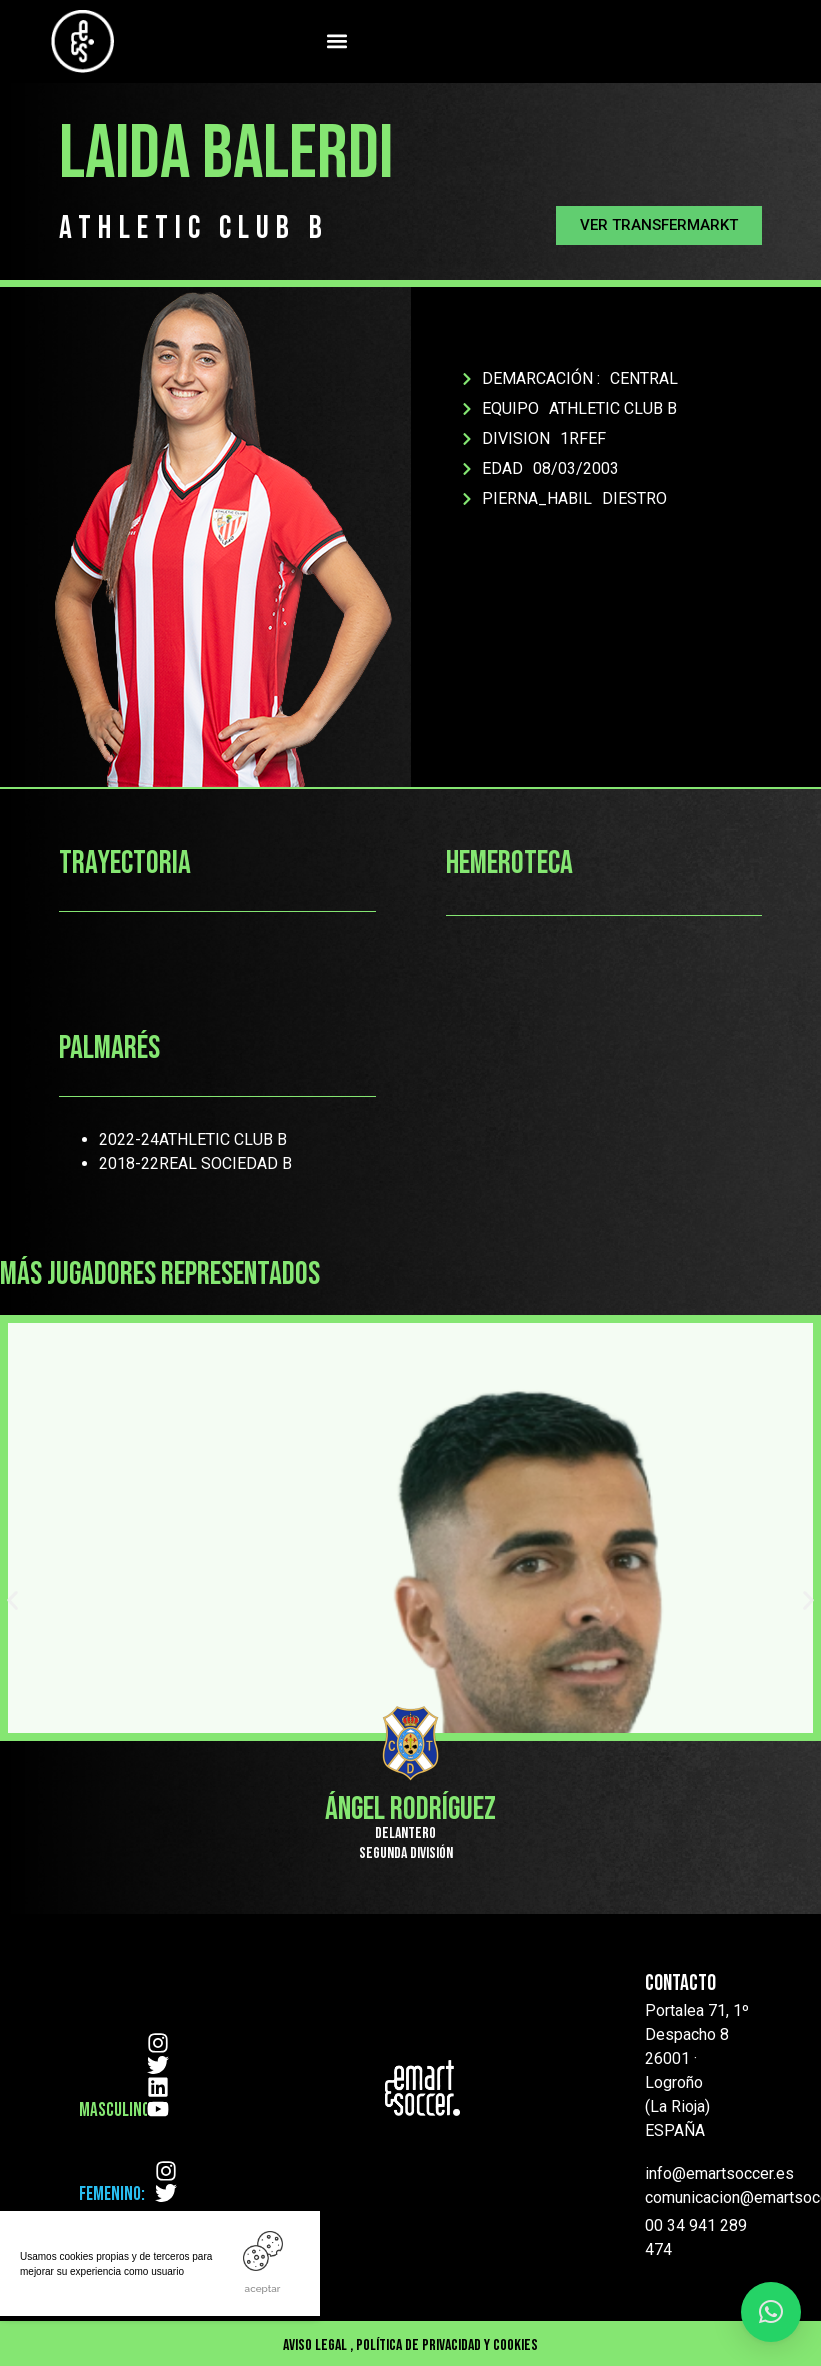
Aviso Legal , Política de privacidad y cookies (410, 2345)
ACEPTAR (263, 2288)
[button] (337, 41)
